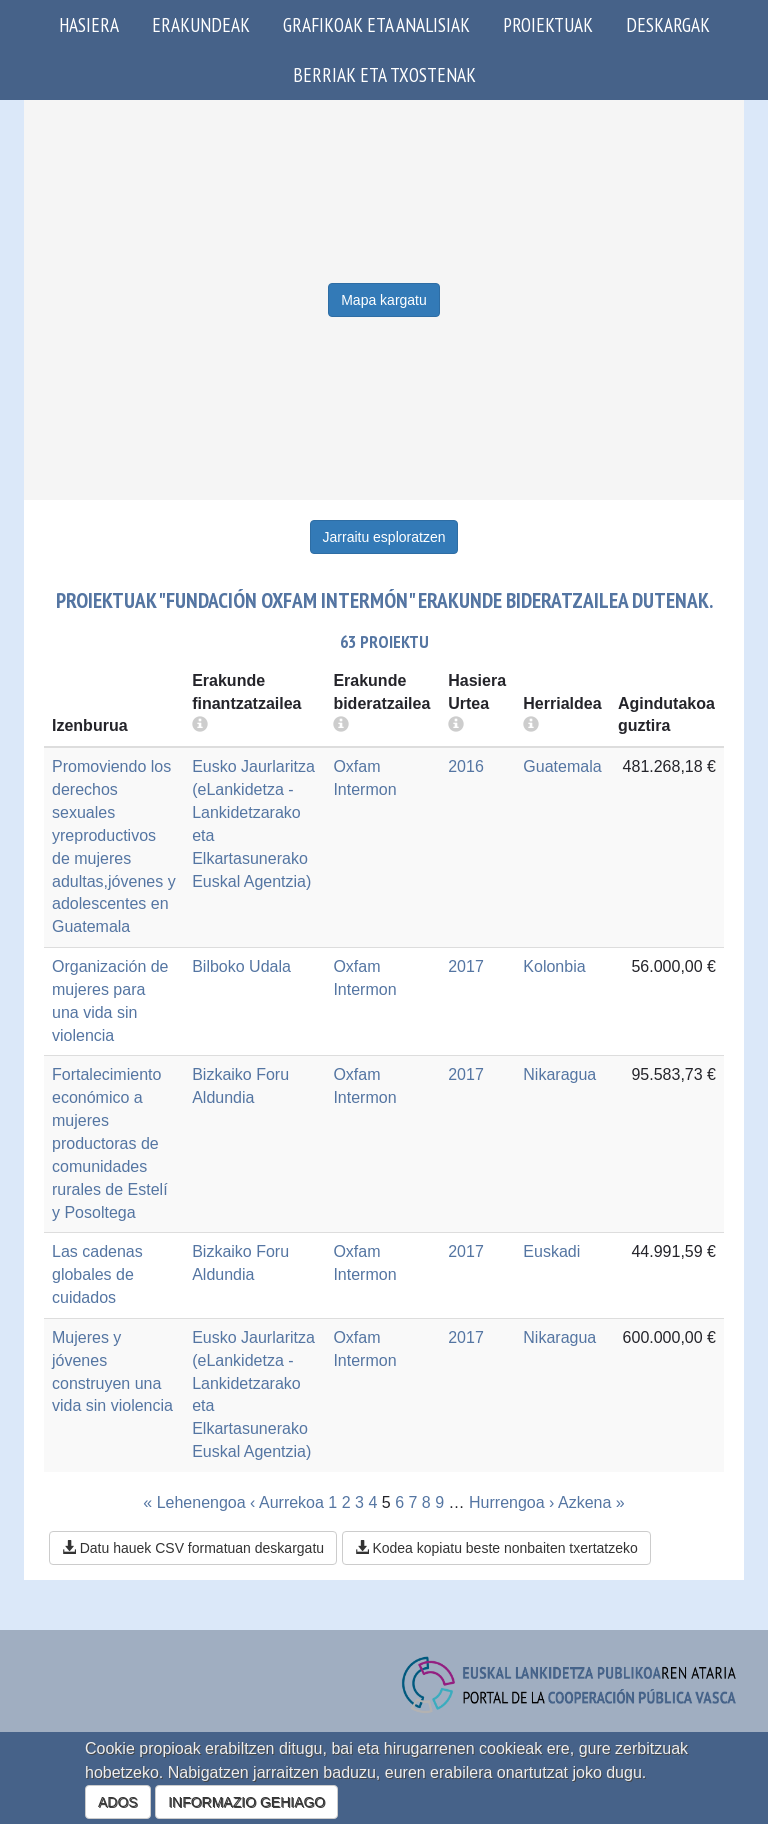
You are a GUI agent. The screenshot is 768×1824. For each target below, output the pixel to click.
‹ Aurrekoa (287, 1502)
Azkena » (591, 1502)
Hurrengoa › (511, 1502)
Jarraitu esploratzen (384, 537)
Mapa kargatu (384, 300)
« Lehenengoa (194, 1502)
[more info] (456, 725)
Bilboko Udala (241, 966)
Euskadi (551, 1251)
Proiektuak (548, 24)
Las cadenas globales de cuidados (97, 1274)
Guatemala (562, 766)
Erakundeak (201, 24)
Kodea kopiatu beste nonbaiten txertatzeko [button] (496, 1548)
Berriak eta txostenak (384, 74)
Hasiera (89, 24)
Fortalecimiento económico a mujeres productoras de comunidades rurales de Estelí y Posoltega (110, 1143)
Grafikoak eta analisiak (376, 24)
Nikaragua (559, 1074)
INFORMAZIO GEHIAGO (246, 1802)
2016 (466, 766)
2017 (466, 966)
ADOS (118, 1802)
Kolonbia (554, 966)
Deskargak (668, 24)
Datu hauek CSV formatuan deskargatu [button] (193, 1548)
